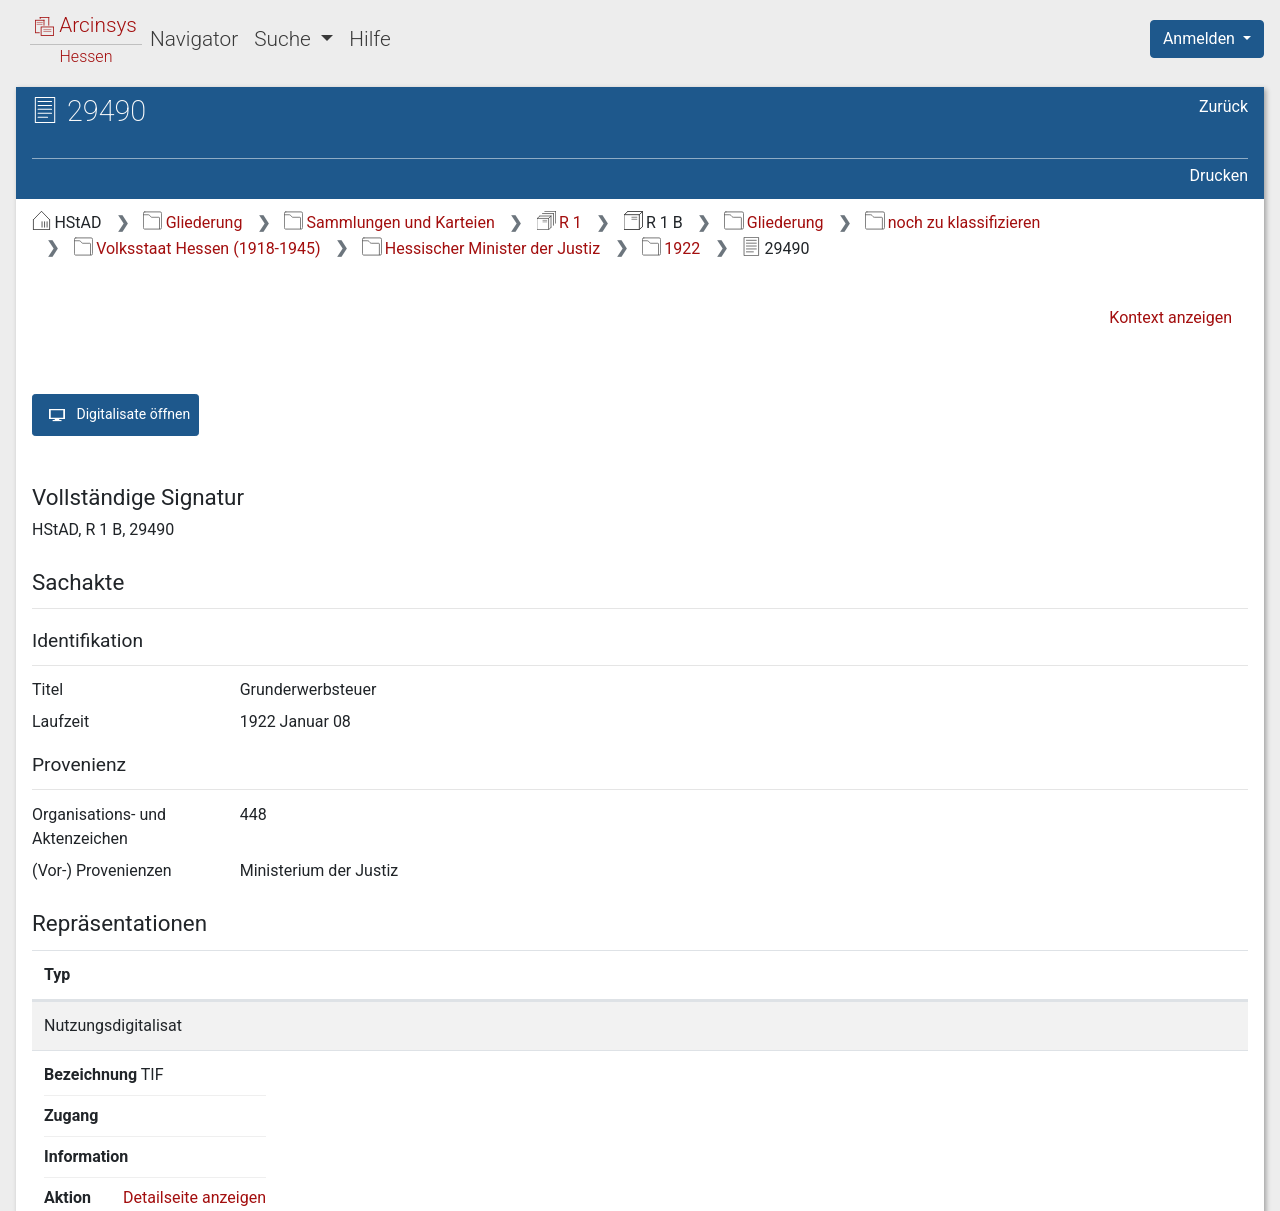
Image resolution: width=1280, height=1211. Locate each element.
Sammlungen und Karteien (389, 222)
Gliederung (192, 222)
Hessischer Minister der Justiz (481, 248)
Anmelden (1201, 38)
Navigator (194, 39)
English (46, 1169)
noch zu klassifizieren (952, 222)
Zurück (1223, 106)
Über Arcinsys (764, 1184)
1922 (671, 248)
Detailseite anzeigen (1010, 1025)
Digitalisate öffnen (115, 415)
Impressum (1213, 1184)
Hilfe (369, 39)
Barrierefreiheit (1066, 1184)
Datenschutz (913, 1184)
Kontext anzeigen (1170, 317)
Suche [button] (285, 39)
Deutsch (120, 1169)
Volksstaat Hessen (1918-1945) (197, 248)
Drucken (1219, 175)
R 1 (559, 222)
